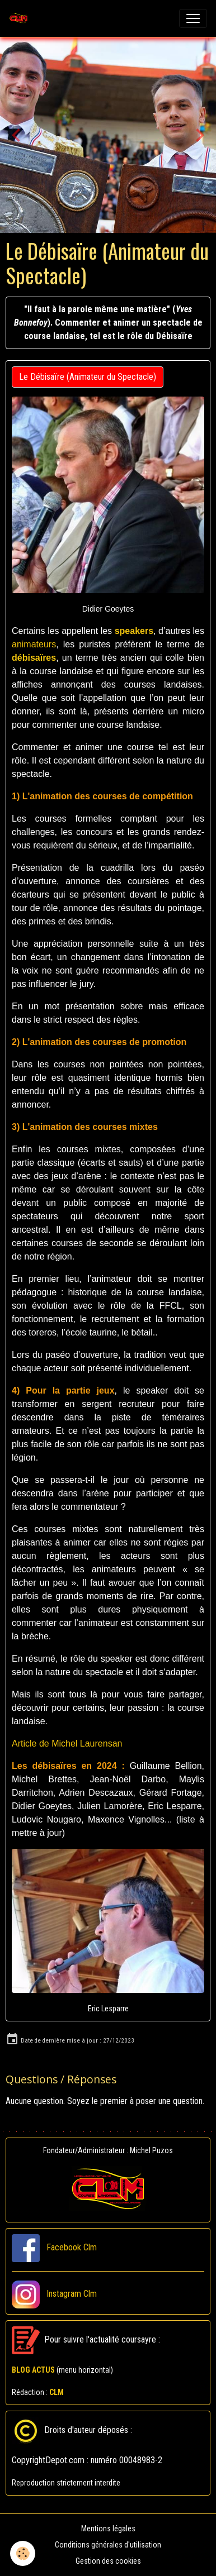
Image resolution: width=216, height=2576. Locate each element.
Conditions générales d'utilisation (108, 2544)
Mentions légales (108, 2528)
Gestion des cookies (108, 2560)
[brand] (20, 18)
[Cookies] (22, 2553)
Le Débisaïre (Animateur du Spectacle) (87, 376)
